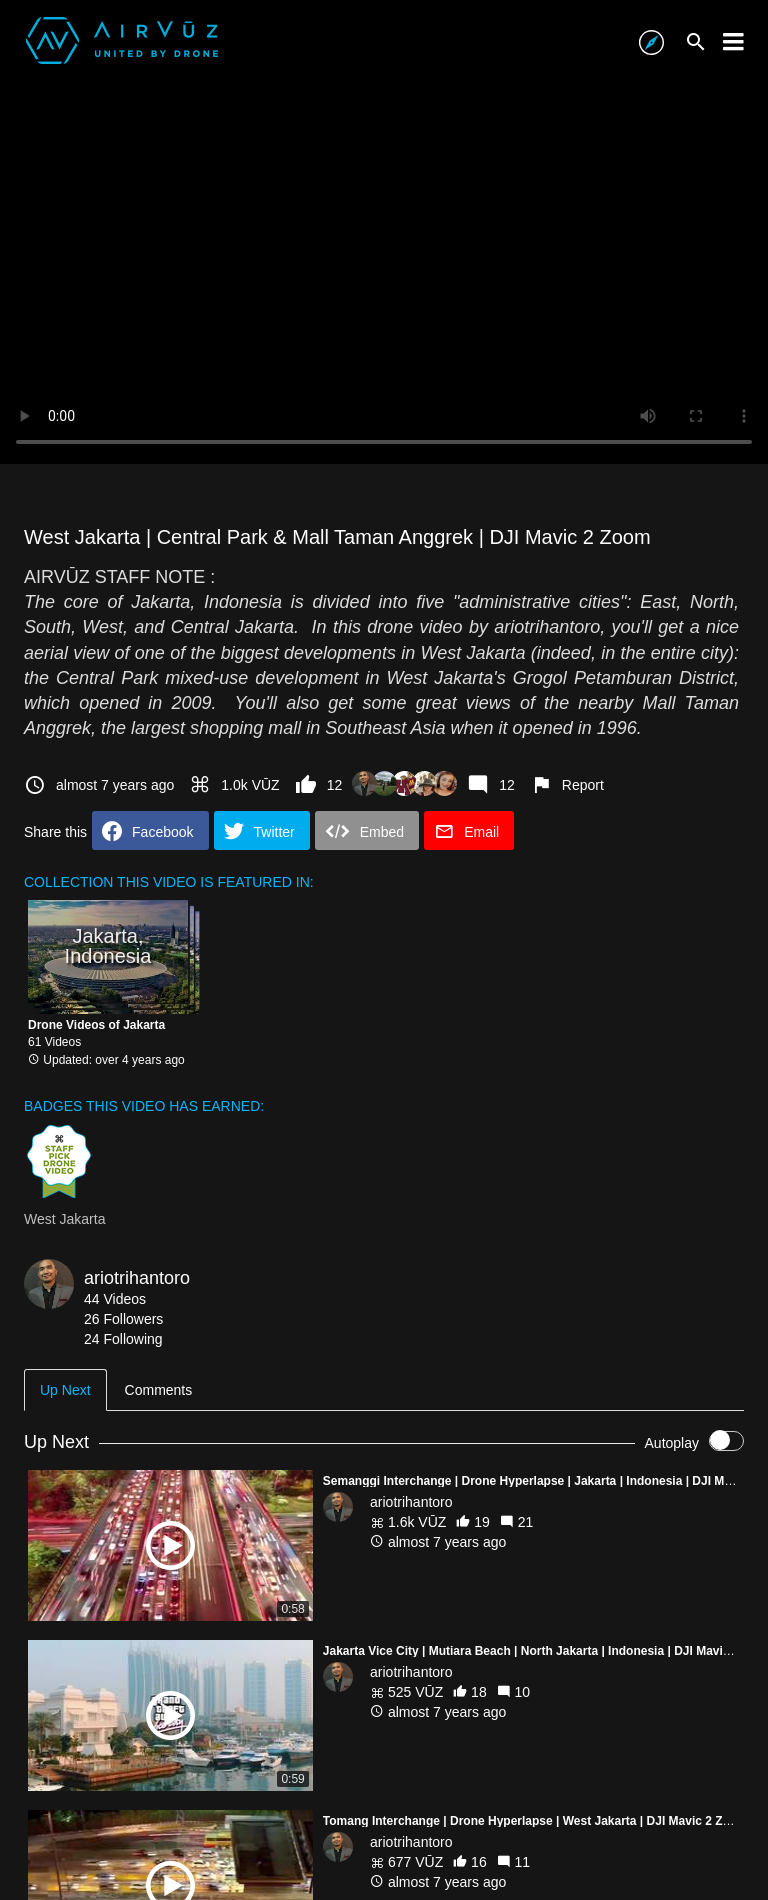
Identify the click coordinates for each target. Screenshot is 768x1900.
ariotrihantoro (137, 1278)
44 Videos (115, 1299)
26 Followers (123, 1319)
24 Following (123, 1339)
